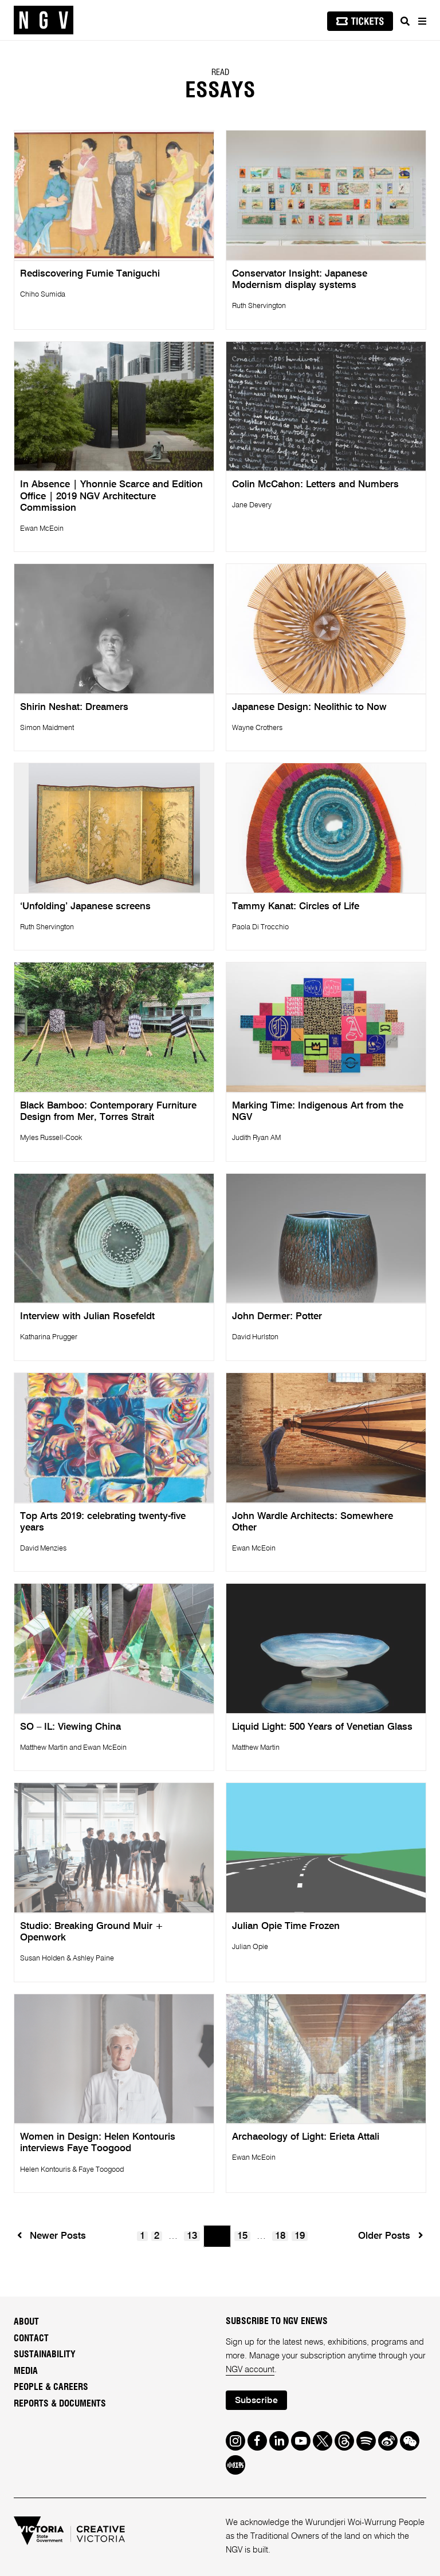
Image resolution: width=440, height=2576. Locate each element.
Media (26, 2371)
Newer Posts (51, 2236)
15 (242, 2236)
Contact (31, 2338)
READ (220, 73)
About (26, 2321)
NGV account (250, 2370)
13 (192, 2236)
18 (280, 2236)
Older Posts (390, 2236)
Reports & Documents (60, 2403)
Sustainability (45, 2354)
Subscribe (256, 2400)
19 (299, 2236)
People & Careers (51, 2387)
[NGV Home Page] (43, 20)
